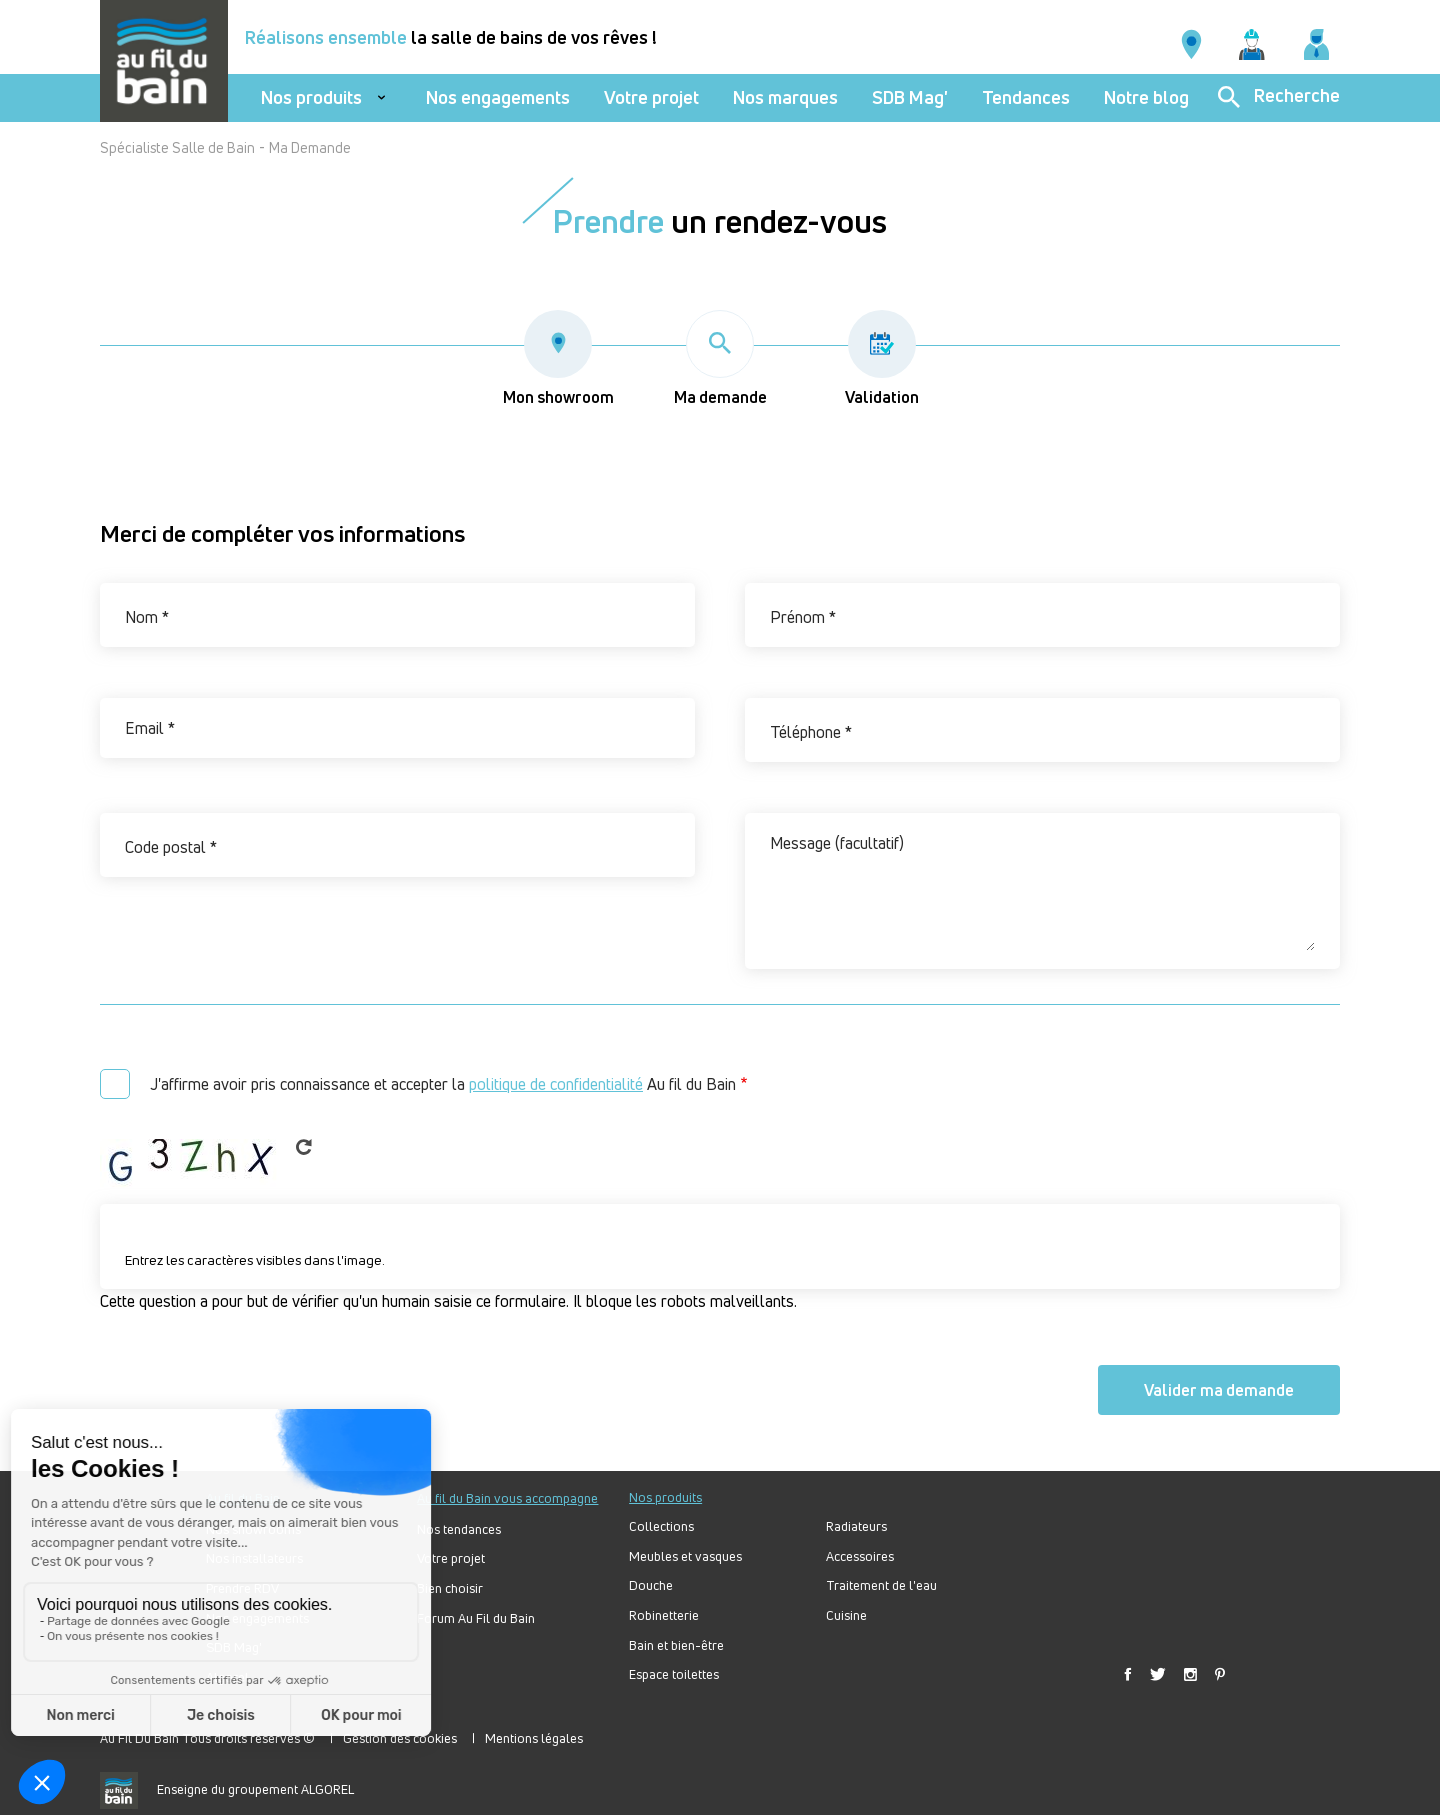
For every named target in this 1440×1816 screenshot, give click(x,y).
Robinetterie (664, 1615)
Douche (651, 1585)
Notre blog (1146, 97)
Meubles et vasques (685, 1556)
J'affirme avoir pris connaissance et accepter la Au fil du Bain (443, 1084)
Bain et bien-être (676, 1645)
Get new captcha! (304, 1147)
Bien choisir (450, 1588)
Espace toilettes (674, 1674)
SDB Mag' (910, 97)
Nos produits (311, 97)
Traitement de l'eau (881, 1585)
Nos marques (785, 97)
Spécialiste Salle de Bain (177, 147)
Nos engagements (498, 97)
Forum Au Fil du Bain (476, 1618)
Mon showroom (558, 359)
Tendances (1026, 97)
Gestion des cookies (400, 1738)
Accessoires (860, 1556)
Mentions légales (534, 1738)
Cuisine (846, 1615)
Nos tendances (459, 1529)
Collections (661, 1526)
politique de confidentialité (556, 1084)
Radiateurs (856, 1526)
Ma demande (720, 359)
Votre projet (651, 97)
